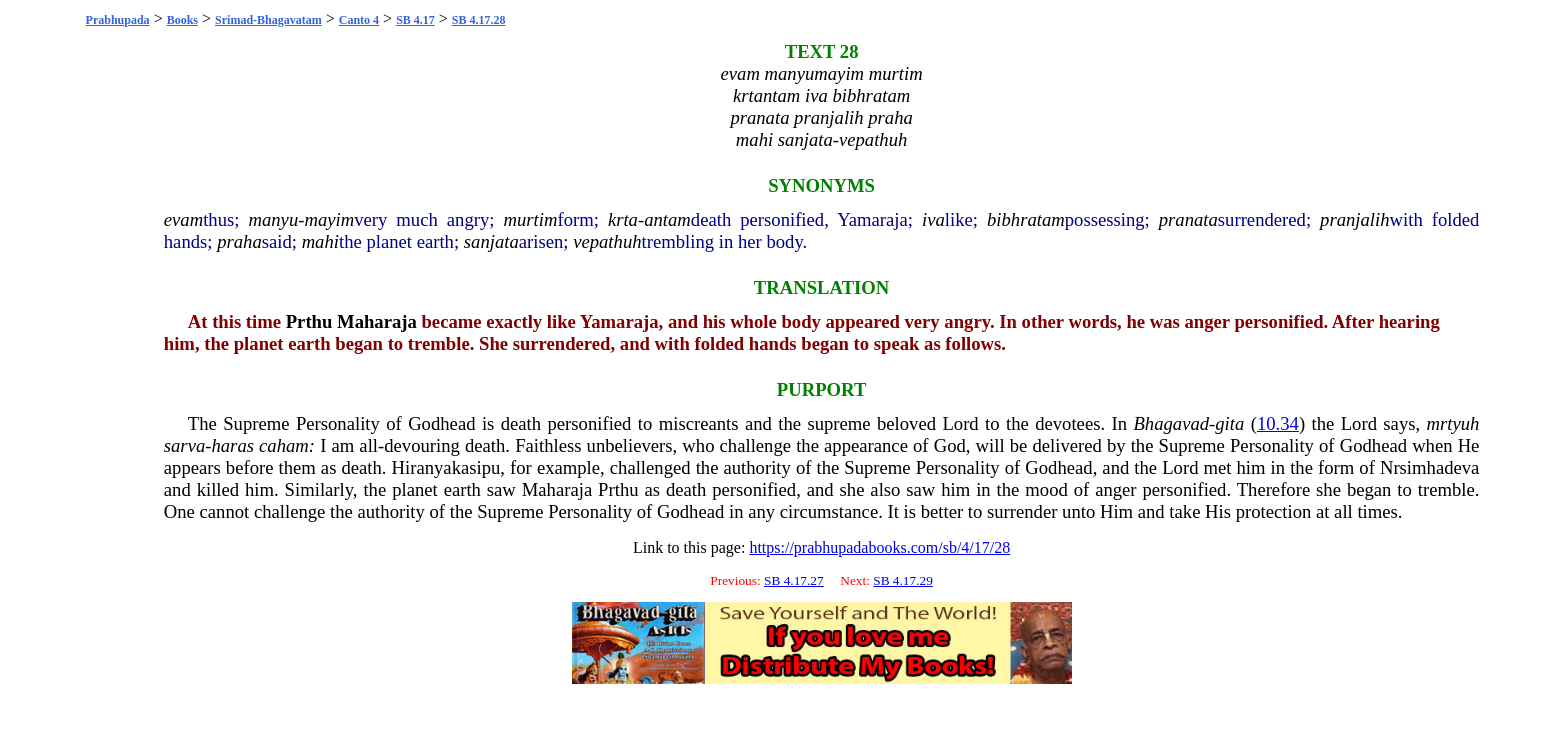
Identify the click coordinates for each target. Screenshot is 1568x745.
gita (1229, 423)
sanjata (491, 241)
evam (183, 219)
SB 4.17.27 (794, 580)
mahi (320, 241)
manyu (273, 219)
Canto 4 (359, 20)
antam (667, 219)
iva (933, 219)
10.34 (1278, 423)
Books (182, 20)
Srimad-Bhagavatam (268, 20)
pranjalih (1354, 219)
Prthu (309, 321)
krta (623, 219)
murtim (531, 219)
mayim (329, 219)
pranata (1188, 219)
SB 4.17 (415, 20)
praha (239, 241)
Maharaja (377, 321)
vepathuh (607, 241)
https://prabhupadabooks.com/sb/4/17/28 (879, 547)
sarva (184, 445)
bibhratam (1026, 219)
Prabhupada (118, 20)
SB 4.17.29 (903, 580)
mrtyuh (1453, 423)
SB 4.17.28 (479, 20)
